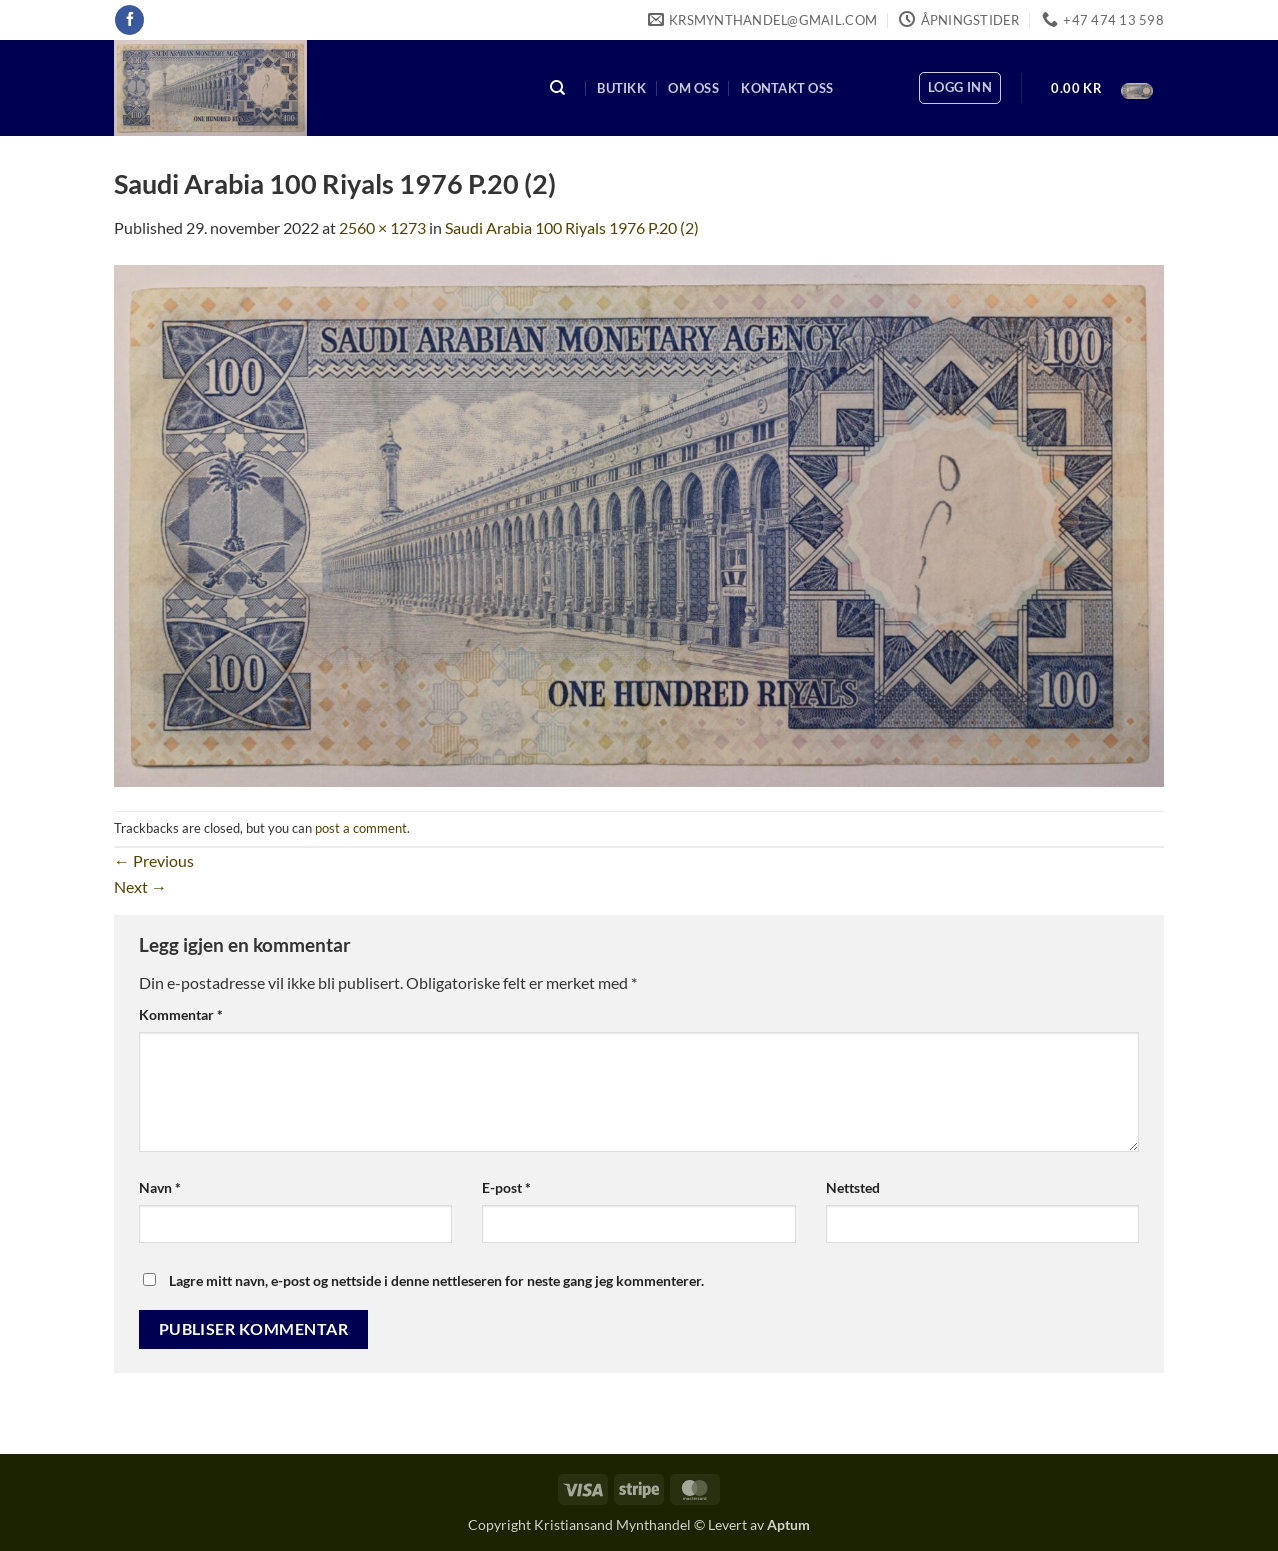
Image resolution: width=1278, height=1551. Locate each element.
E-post (506, 1187)
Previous (154, 860)
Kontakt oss (787, 88)
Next (140, 886)
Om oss (693, 88)
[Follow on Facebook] (129, 20)
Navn (160, 1187)
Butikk (621, 88)
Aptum (788, 1524)
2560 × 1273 (382, 227)
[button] (960, 88)
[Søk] (558, 88)
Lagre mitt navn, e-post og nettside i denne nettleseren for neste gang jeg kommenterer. (436, 1280)
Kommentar (181, 1014)
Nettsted (853, 1187)
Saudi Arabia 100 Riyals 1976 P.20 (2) (572, 227)
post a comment (361, 828)
